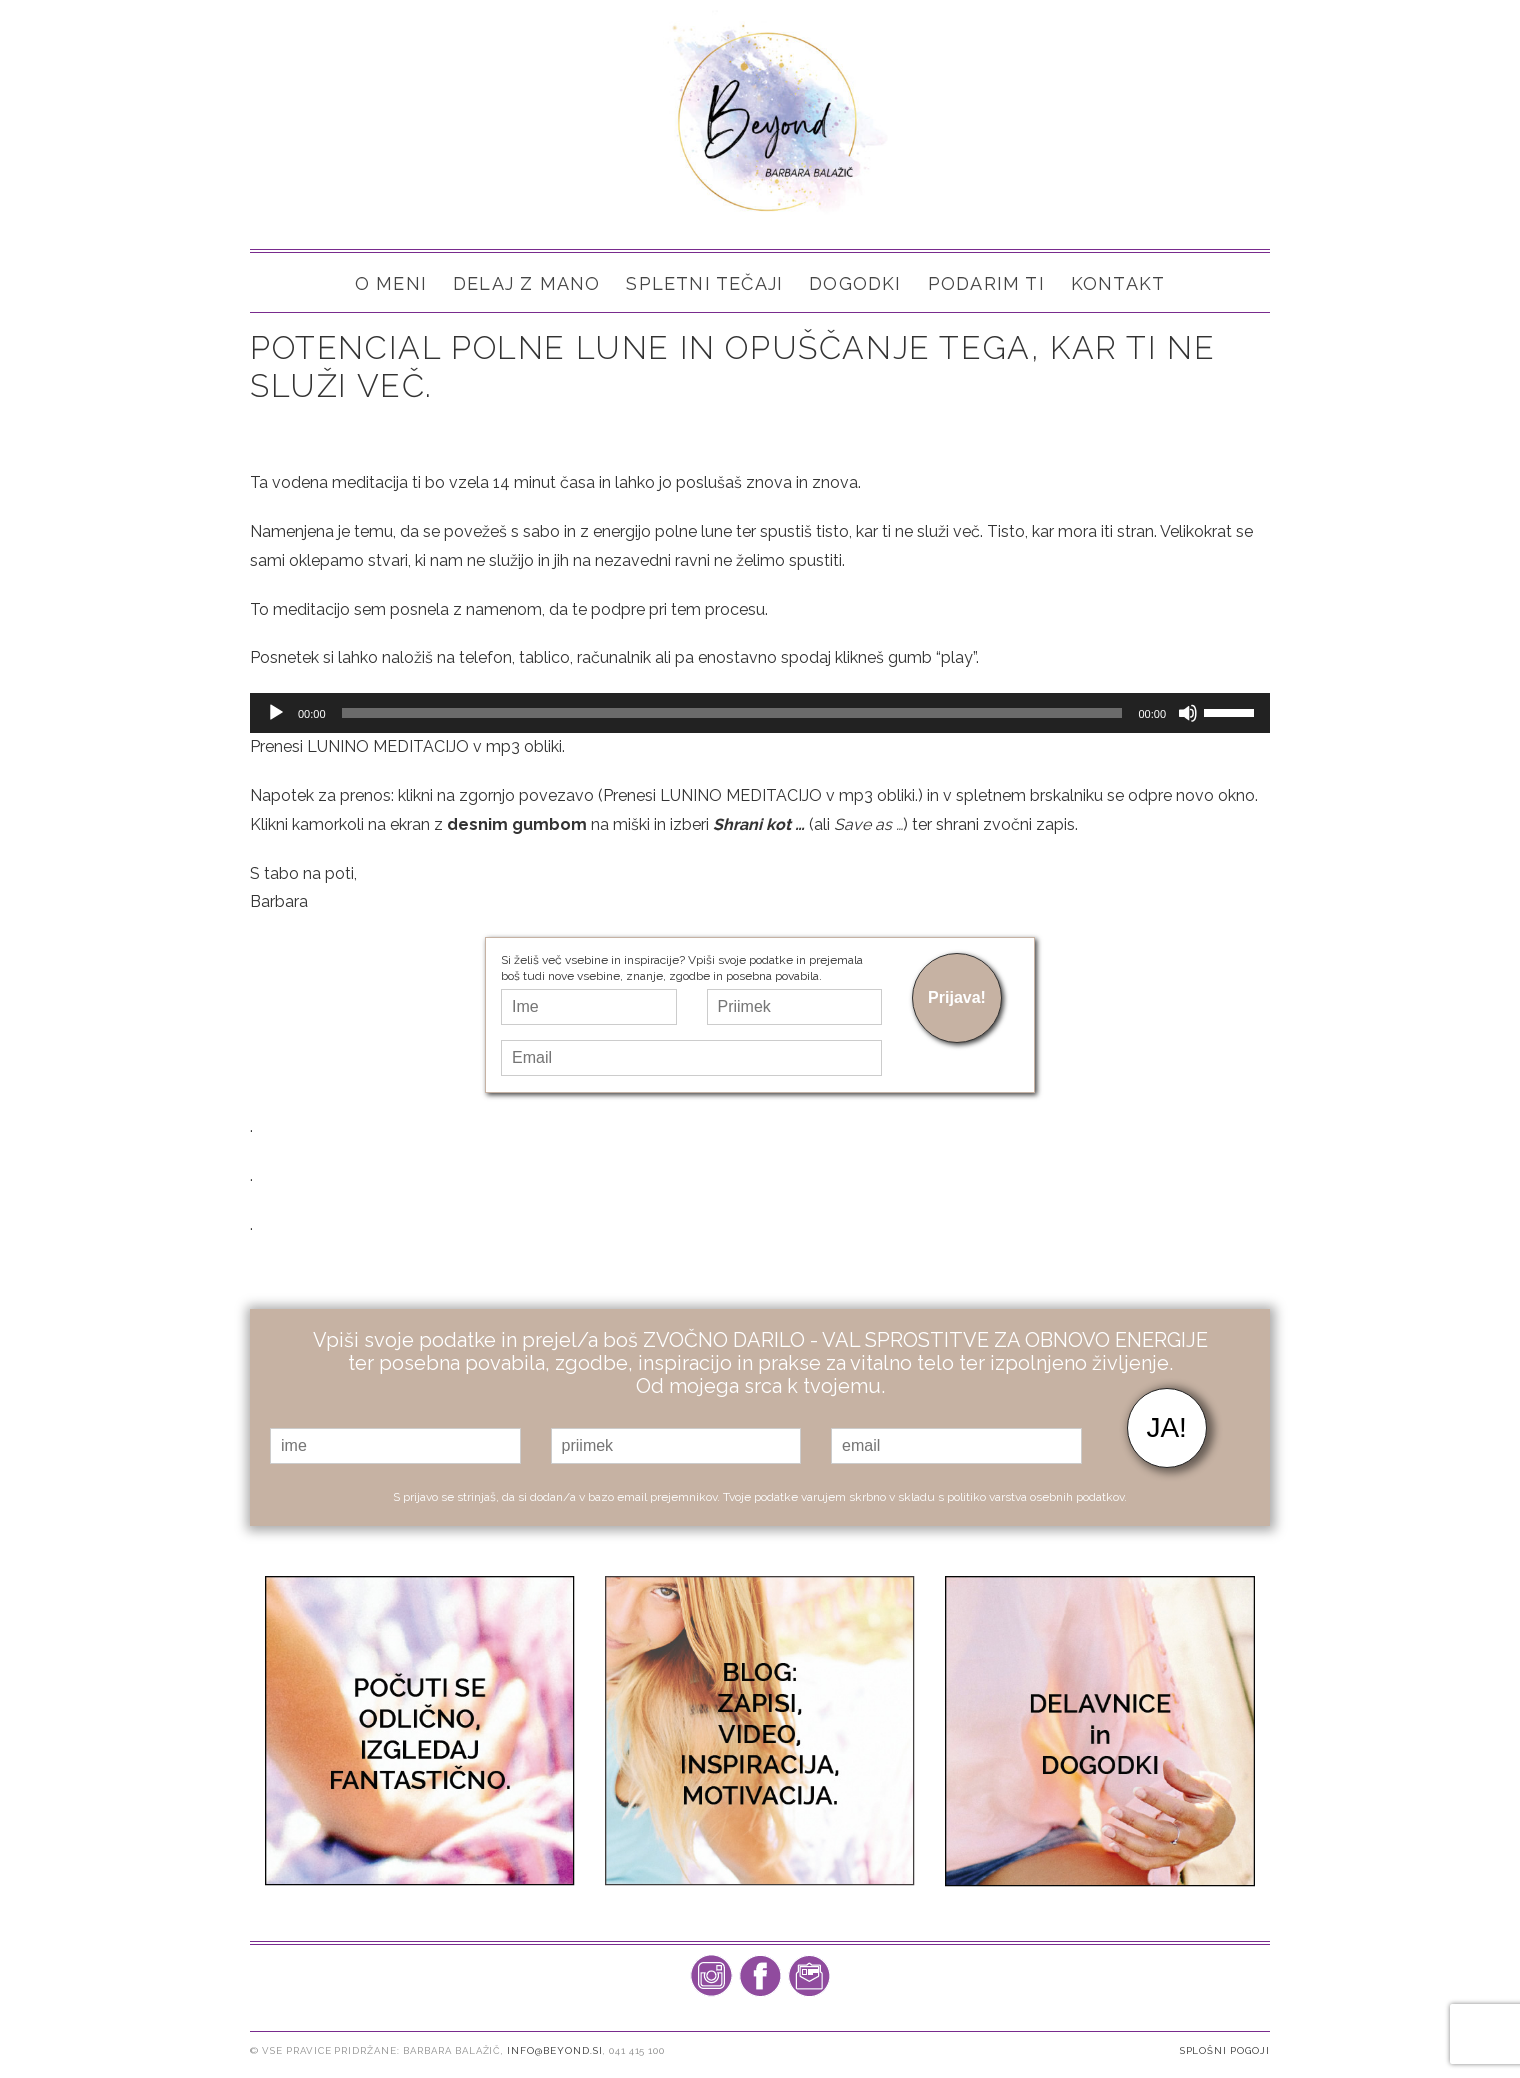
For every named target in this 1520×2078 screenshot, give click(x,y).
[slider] (732, 713)
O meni (391, 283)
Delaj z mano (526, 283)
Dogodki (855, 283)
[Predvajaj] (276, 713)
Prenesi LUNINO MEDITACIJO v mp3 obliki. (407, 746)
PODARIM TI (986, 283)
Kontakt (1118, 283)
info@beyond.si (554, 2049)
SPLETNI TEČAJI (704, 283)
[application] (760, 713)
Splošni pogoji (1225, 2049)
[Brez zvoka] (1188, 713)
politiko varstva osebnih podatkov (1035, 1495)
